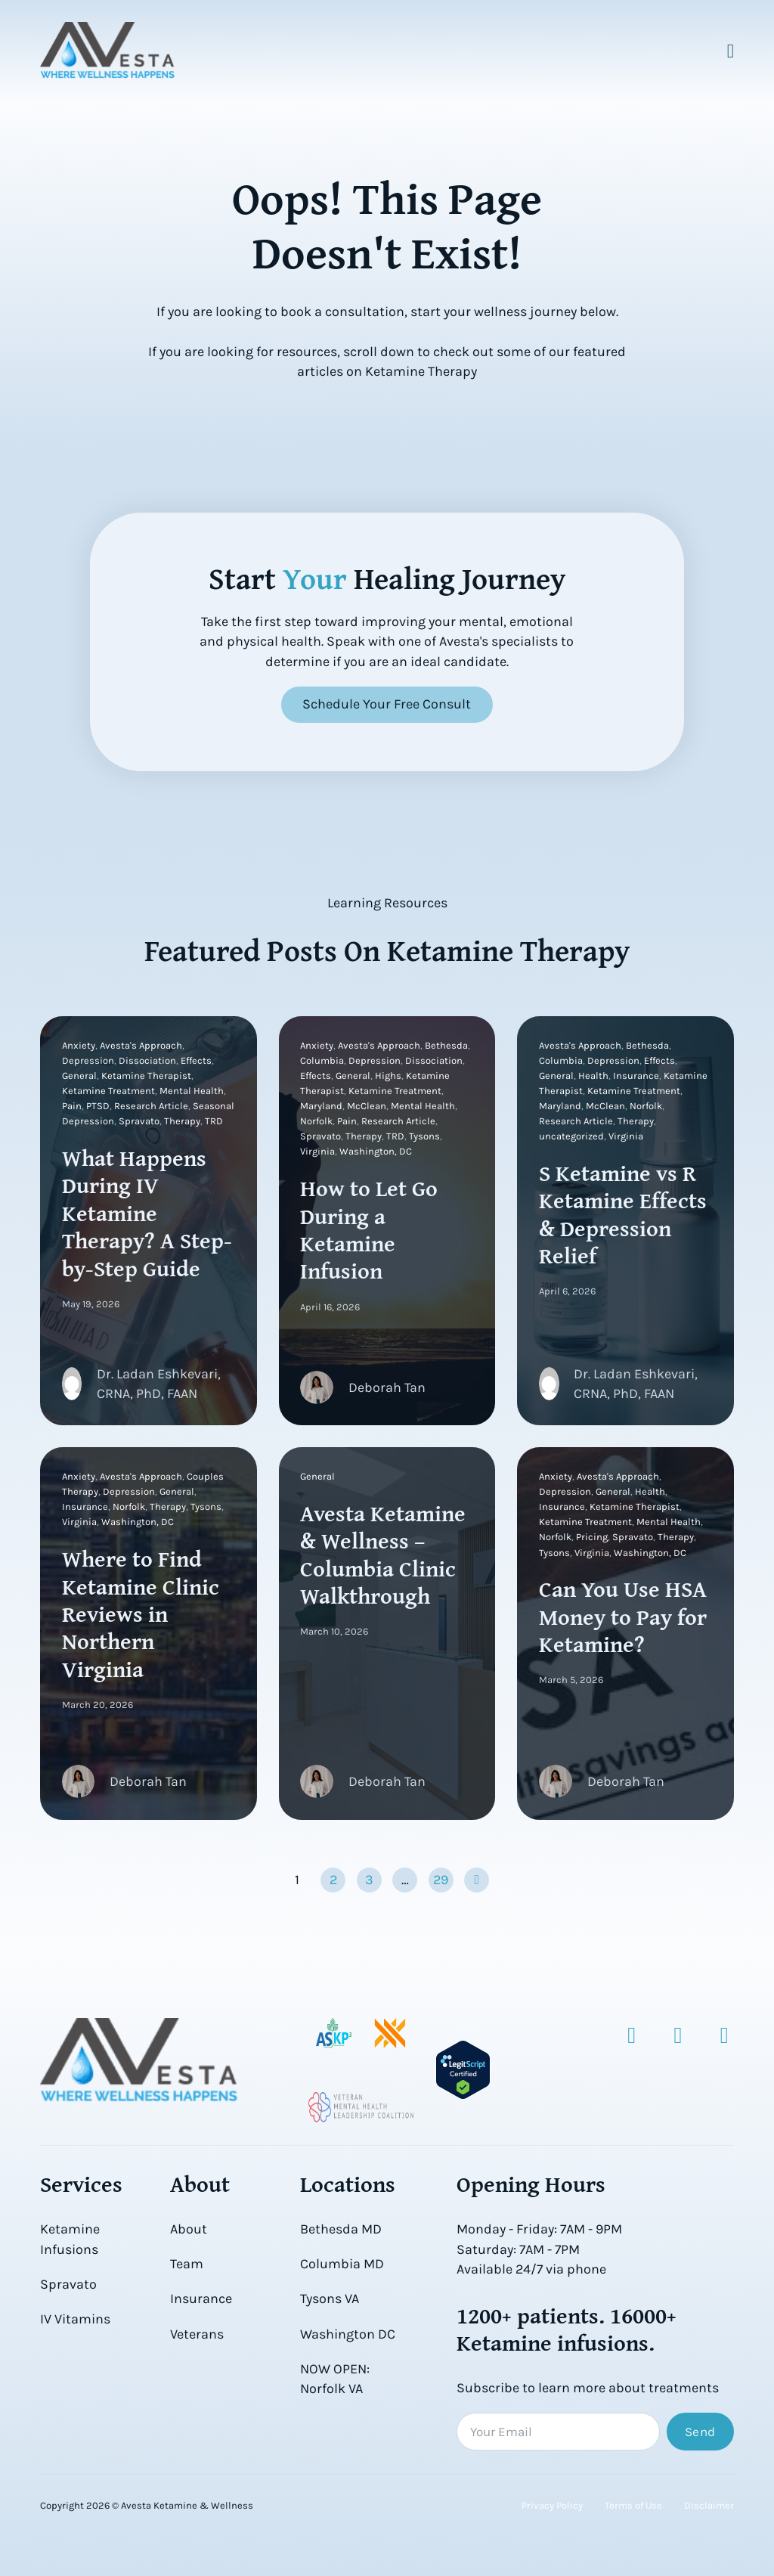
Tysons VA (329, 2299)
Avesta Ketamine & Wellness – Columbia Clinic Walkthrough (383, 1555)
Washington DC (347, 2334)
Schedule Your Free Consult (386, 703)
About (188, 2229)
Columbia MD (342, 2263)
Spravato (68, 2284)
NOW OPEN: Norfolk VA (335, 2378)
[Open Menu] (731, 51)
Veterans (197, 2334)
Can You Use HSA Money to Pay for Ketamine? (623, 1617)
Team (186, 2263)
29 (440, 1880)
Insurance (201, 2299)
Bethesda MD (341, 2229)
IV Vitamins (75, 2318)
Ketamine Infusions (70, 2238)
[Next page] (476, 1880)
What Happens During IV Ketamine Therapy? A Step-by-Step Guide (147, 1213)
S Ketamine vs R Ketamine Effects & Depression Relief (623, 1214)
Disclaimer (709, 2506)
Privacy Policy (552, 2506)
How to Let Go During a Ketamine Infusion (369, 1229)
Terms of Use (633, 2506)
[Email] (558, 2432)
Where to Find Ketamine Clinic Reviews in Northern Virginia (140, 1614)
